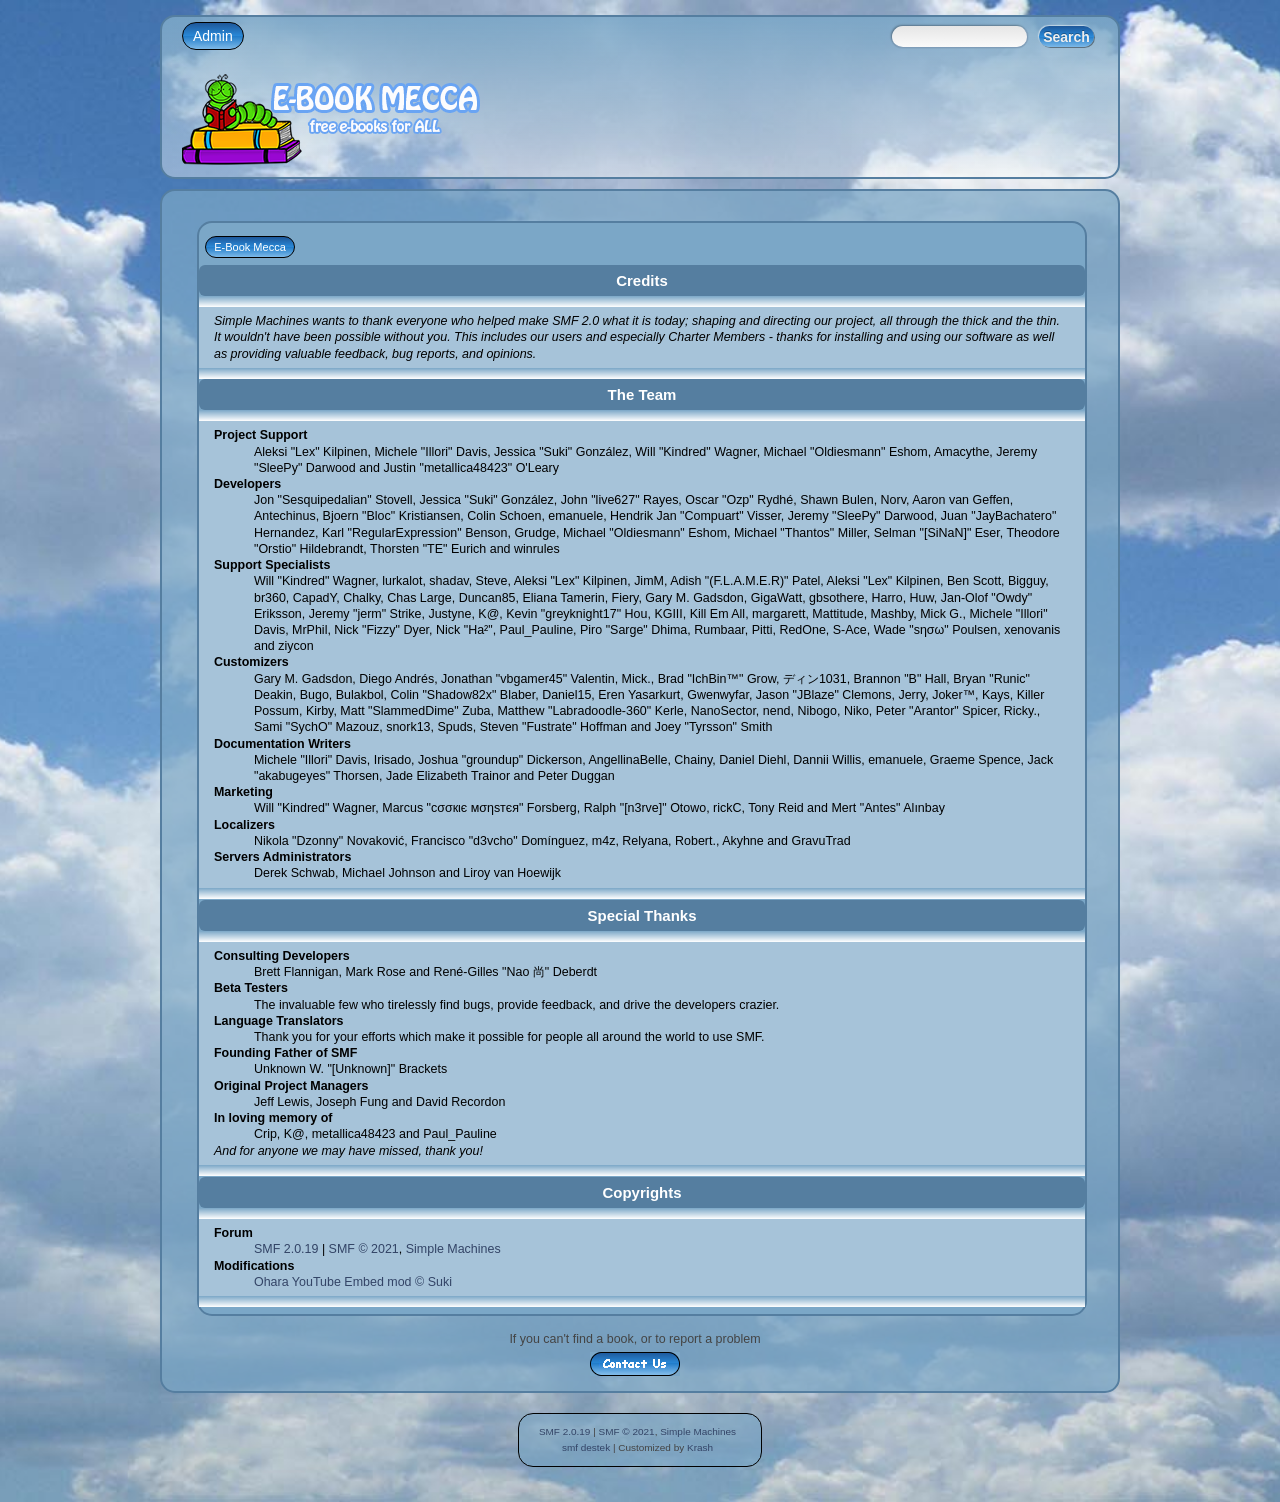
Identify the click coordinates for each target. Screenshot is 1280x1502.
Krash (700, 1447)
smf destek (586, 1447)
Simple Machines (453, 1249)
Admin (213, 36)
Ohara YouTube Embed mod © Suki (353, 1282)
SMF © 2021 (364, 1249)
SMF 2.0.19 (286, 1249)
